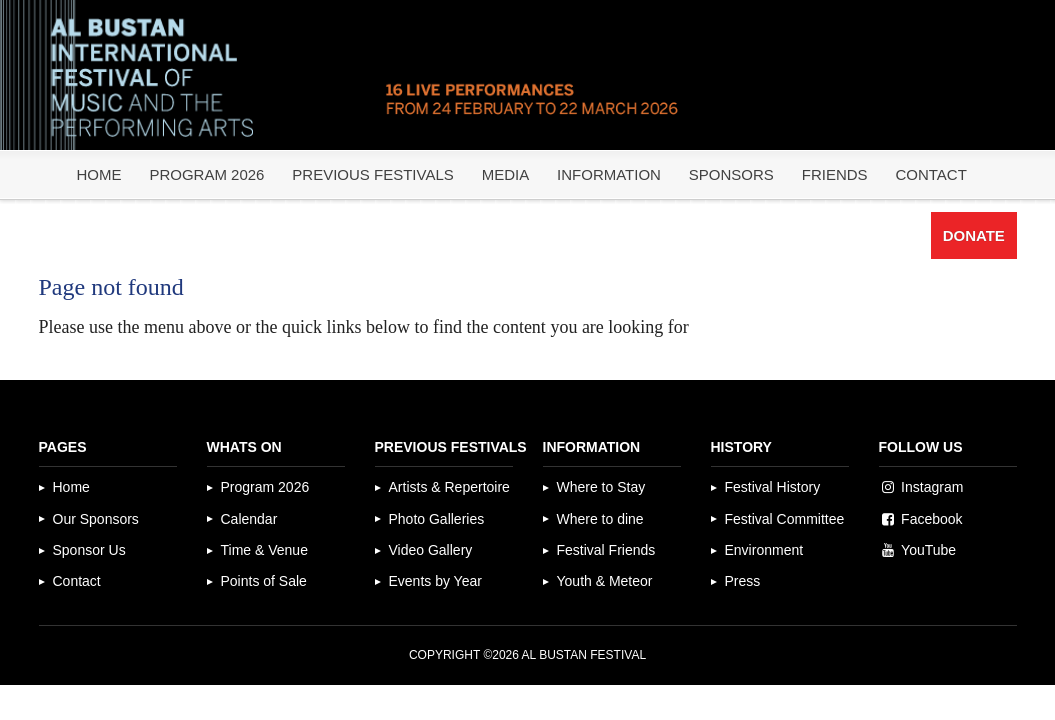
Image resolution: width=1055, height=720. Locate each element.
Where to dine (600, 519)
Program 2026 (206, 174)
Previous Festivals (372, 174)
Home (98, 174)
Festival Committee (785, 519)
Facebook (931, 519)
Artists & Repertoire (449, 487)
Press (743, 581)
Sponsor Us (89, 550)
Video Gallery (431, 550)
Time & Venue (264, 550)
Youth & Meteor (605, 581)
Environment (764, 550)
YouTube (928, 550)
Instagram (932, 487)
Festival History (773, 487)
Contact (930, 174)
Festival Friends (606, 550)
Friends (835, 174)
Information (609, 174)
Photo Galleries (437, 519)
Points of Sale (264, 581)
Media (506, 174)
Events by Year (435, 581)
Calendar (249, 519)
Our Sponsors (96, 519)
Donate (974, 235)
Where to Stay (601, 487)
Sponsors (731, 174)
